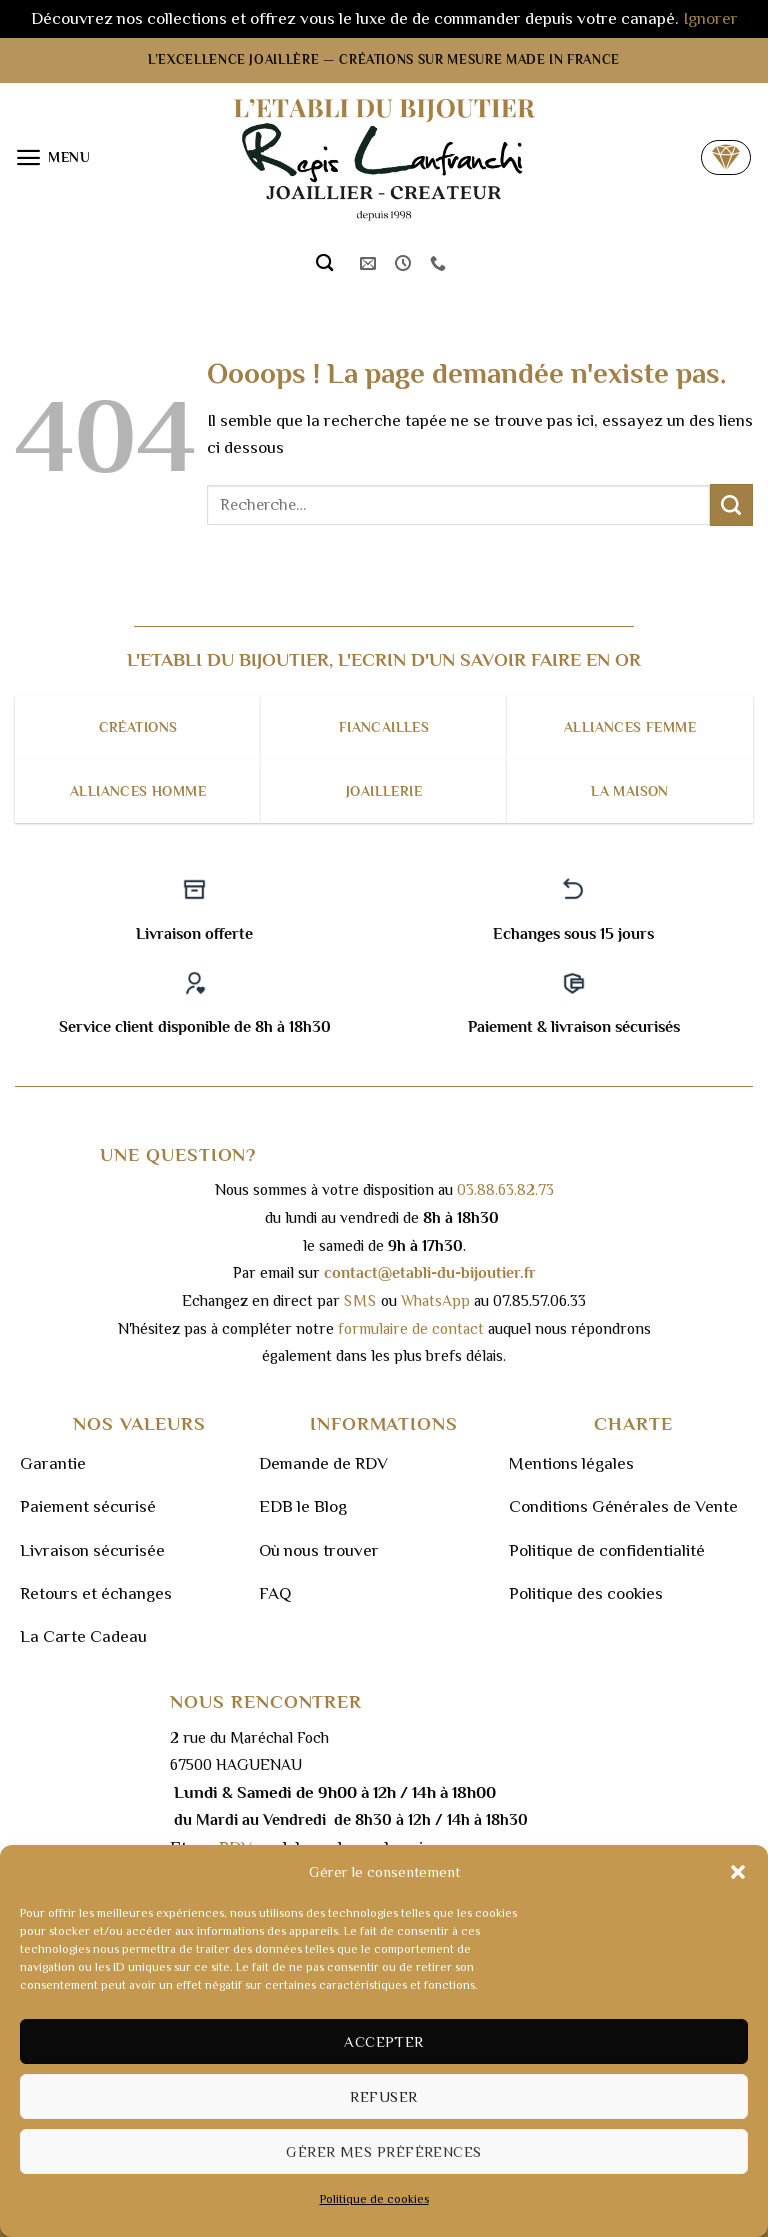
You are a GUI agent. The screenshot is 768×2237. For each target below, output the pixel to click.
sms (360, 1300)
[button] (738, 1872)
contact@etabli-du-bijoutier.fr (430, 1272)
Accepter (384, 2041)
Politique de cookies (374, 2199)
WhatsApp (435, 1300)
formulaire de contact (411, 1328)
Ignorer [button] (710, 18)
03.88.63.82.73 (505, 1189)
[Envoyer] (731, 505)
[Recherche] (324, 263)
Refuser (383, 2096)
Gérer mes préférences (383, 2151)
